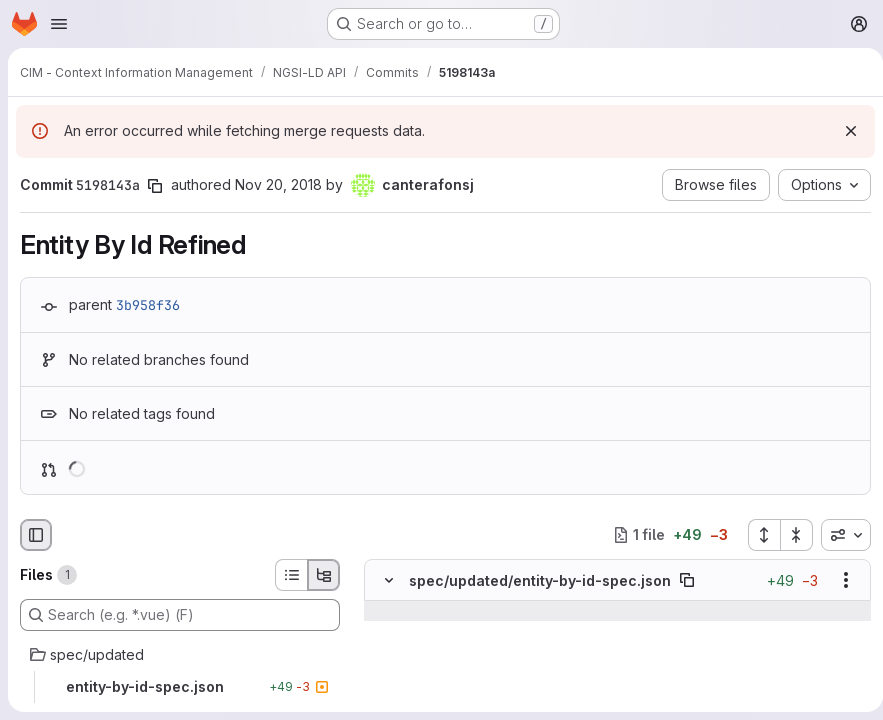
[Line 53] (386, 671)
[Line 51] (386, 631)
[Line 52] (386, 651)
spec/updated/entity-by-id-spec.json (540, 580)
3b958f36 (148, 305)
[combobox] (838, 535)
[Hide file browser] (36, 535)
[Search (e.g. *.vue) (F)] (180, 615)
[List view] (291, 575)
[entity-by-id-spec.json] (180, 687)
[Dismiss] (843, 131)
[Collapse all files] (789, 535)
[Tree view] (324, 575)
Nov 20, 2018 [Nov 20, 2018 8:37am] (278, 184)
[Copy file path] (687, 580)
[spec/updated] (180, 655)
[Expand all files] (756, 535)
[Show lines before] (389, 611)
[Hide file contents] (389, 580)
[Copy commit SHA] (155, 186)
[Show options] (838, 580)
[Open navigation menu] (59, 24)
